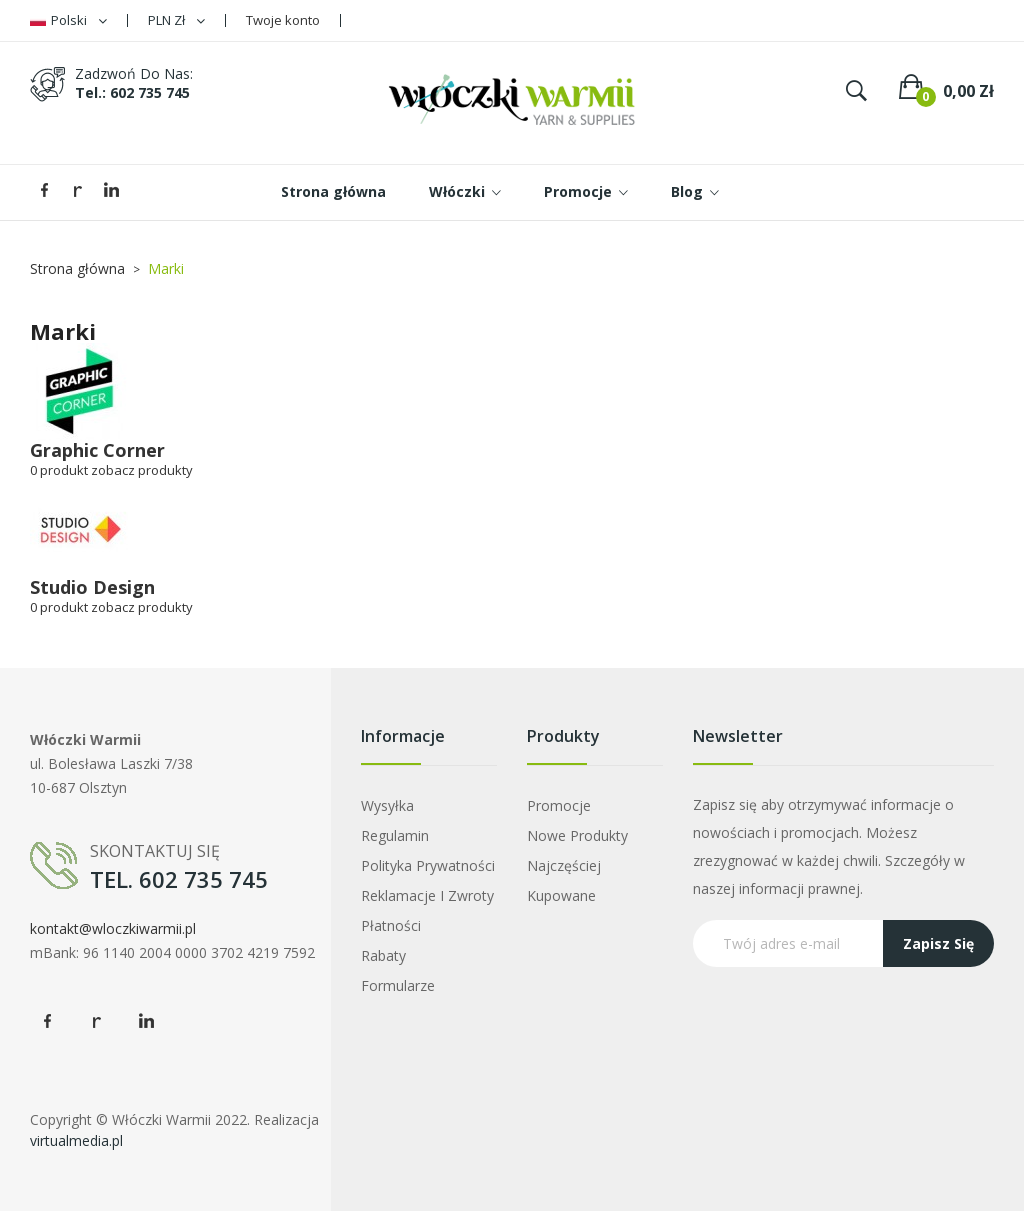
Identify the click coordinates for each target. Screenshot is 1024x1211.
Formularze (398, 985)
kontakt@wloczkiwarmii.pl (113, 928)
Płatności (391, 925)
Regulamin (395, 835)
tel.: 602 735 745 (132, 92)
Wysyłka (387, 805)
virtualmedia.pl (76, 1140)
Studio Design (92, 587)
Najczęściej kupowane (564, 880)
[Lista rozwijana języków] (68, 20)
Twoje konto (283, 20)
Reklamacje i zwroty (427, 895)
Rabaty (383, 955)
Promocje (559, 805)
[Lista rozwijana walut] (176, 20)
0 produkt (59, 470)
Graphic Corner (97, 450)
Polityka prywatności (428, 865)
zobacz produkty (142, 470)
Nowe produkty (577, 835)
